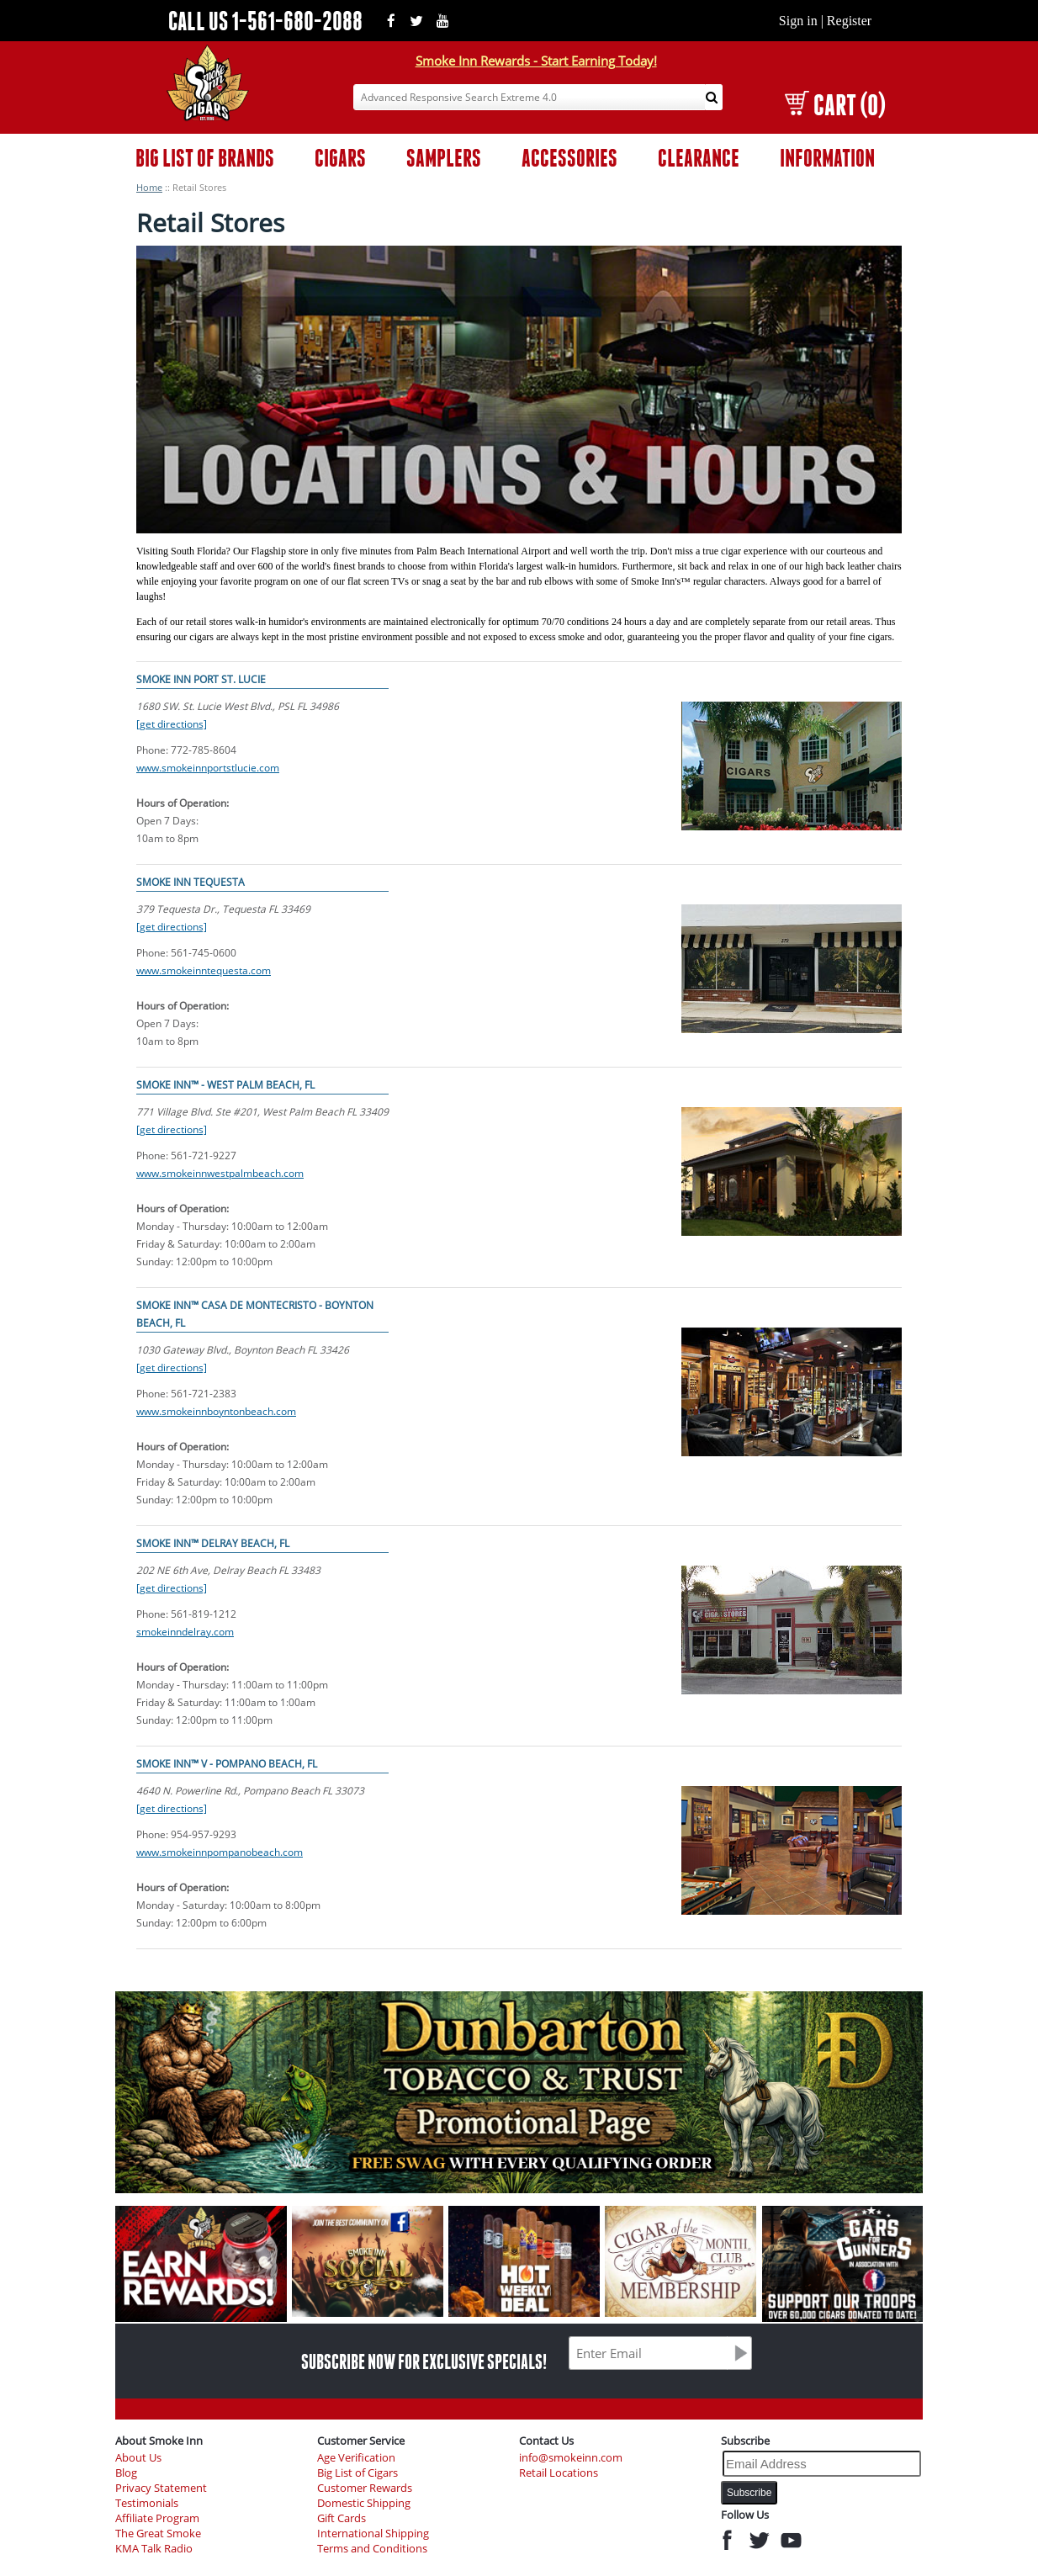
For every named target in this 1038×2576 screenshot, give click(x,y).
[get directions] (171, 724)
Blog (126, 2473)
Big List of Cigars (357, 2473)
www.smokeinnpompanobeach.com (219, 1852)
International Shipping (373, 2533)
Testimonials (146, 2503)
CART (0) (835, 104)
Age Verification (356, 2458)
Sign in (798, 20)
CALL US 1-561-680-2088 (265, 21)
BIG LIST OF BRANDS (204, 158)
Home (149, 187)
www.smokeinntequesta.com (203, 970)
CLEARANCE (698, 158)
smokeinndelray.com (185, 1632)
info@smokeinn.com (570, 2458)
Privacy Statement (161, 2488)
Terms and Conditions (372, 2549)
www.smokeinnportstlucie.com (207, 768)
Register (849, 20)
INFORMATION (827, 158)
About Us (138, 2458)
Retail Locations (558, 2473)
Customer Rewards (364, 2488)
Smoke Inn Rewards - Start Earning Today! (536, 60)
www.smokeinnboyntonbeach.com (216, 1411)
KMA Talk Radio (154, 2549)
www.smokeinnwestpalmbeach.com (220, 1173)
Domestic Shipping (363, 2503)
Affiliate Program (157, 2518)
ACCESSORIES (569, 158)
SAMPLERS (443, 158)
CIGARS (340, 158)
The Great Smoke (158, 2533)
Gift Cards (341, 2518)
